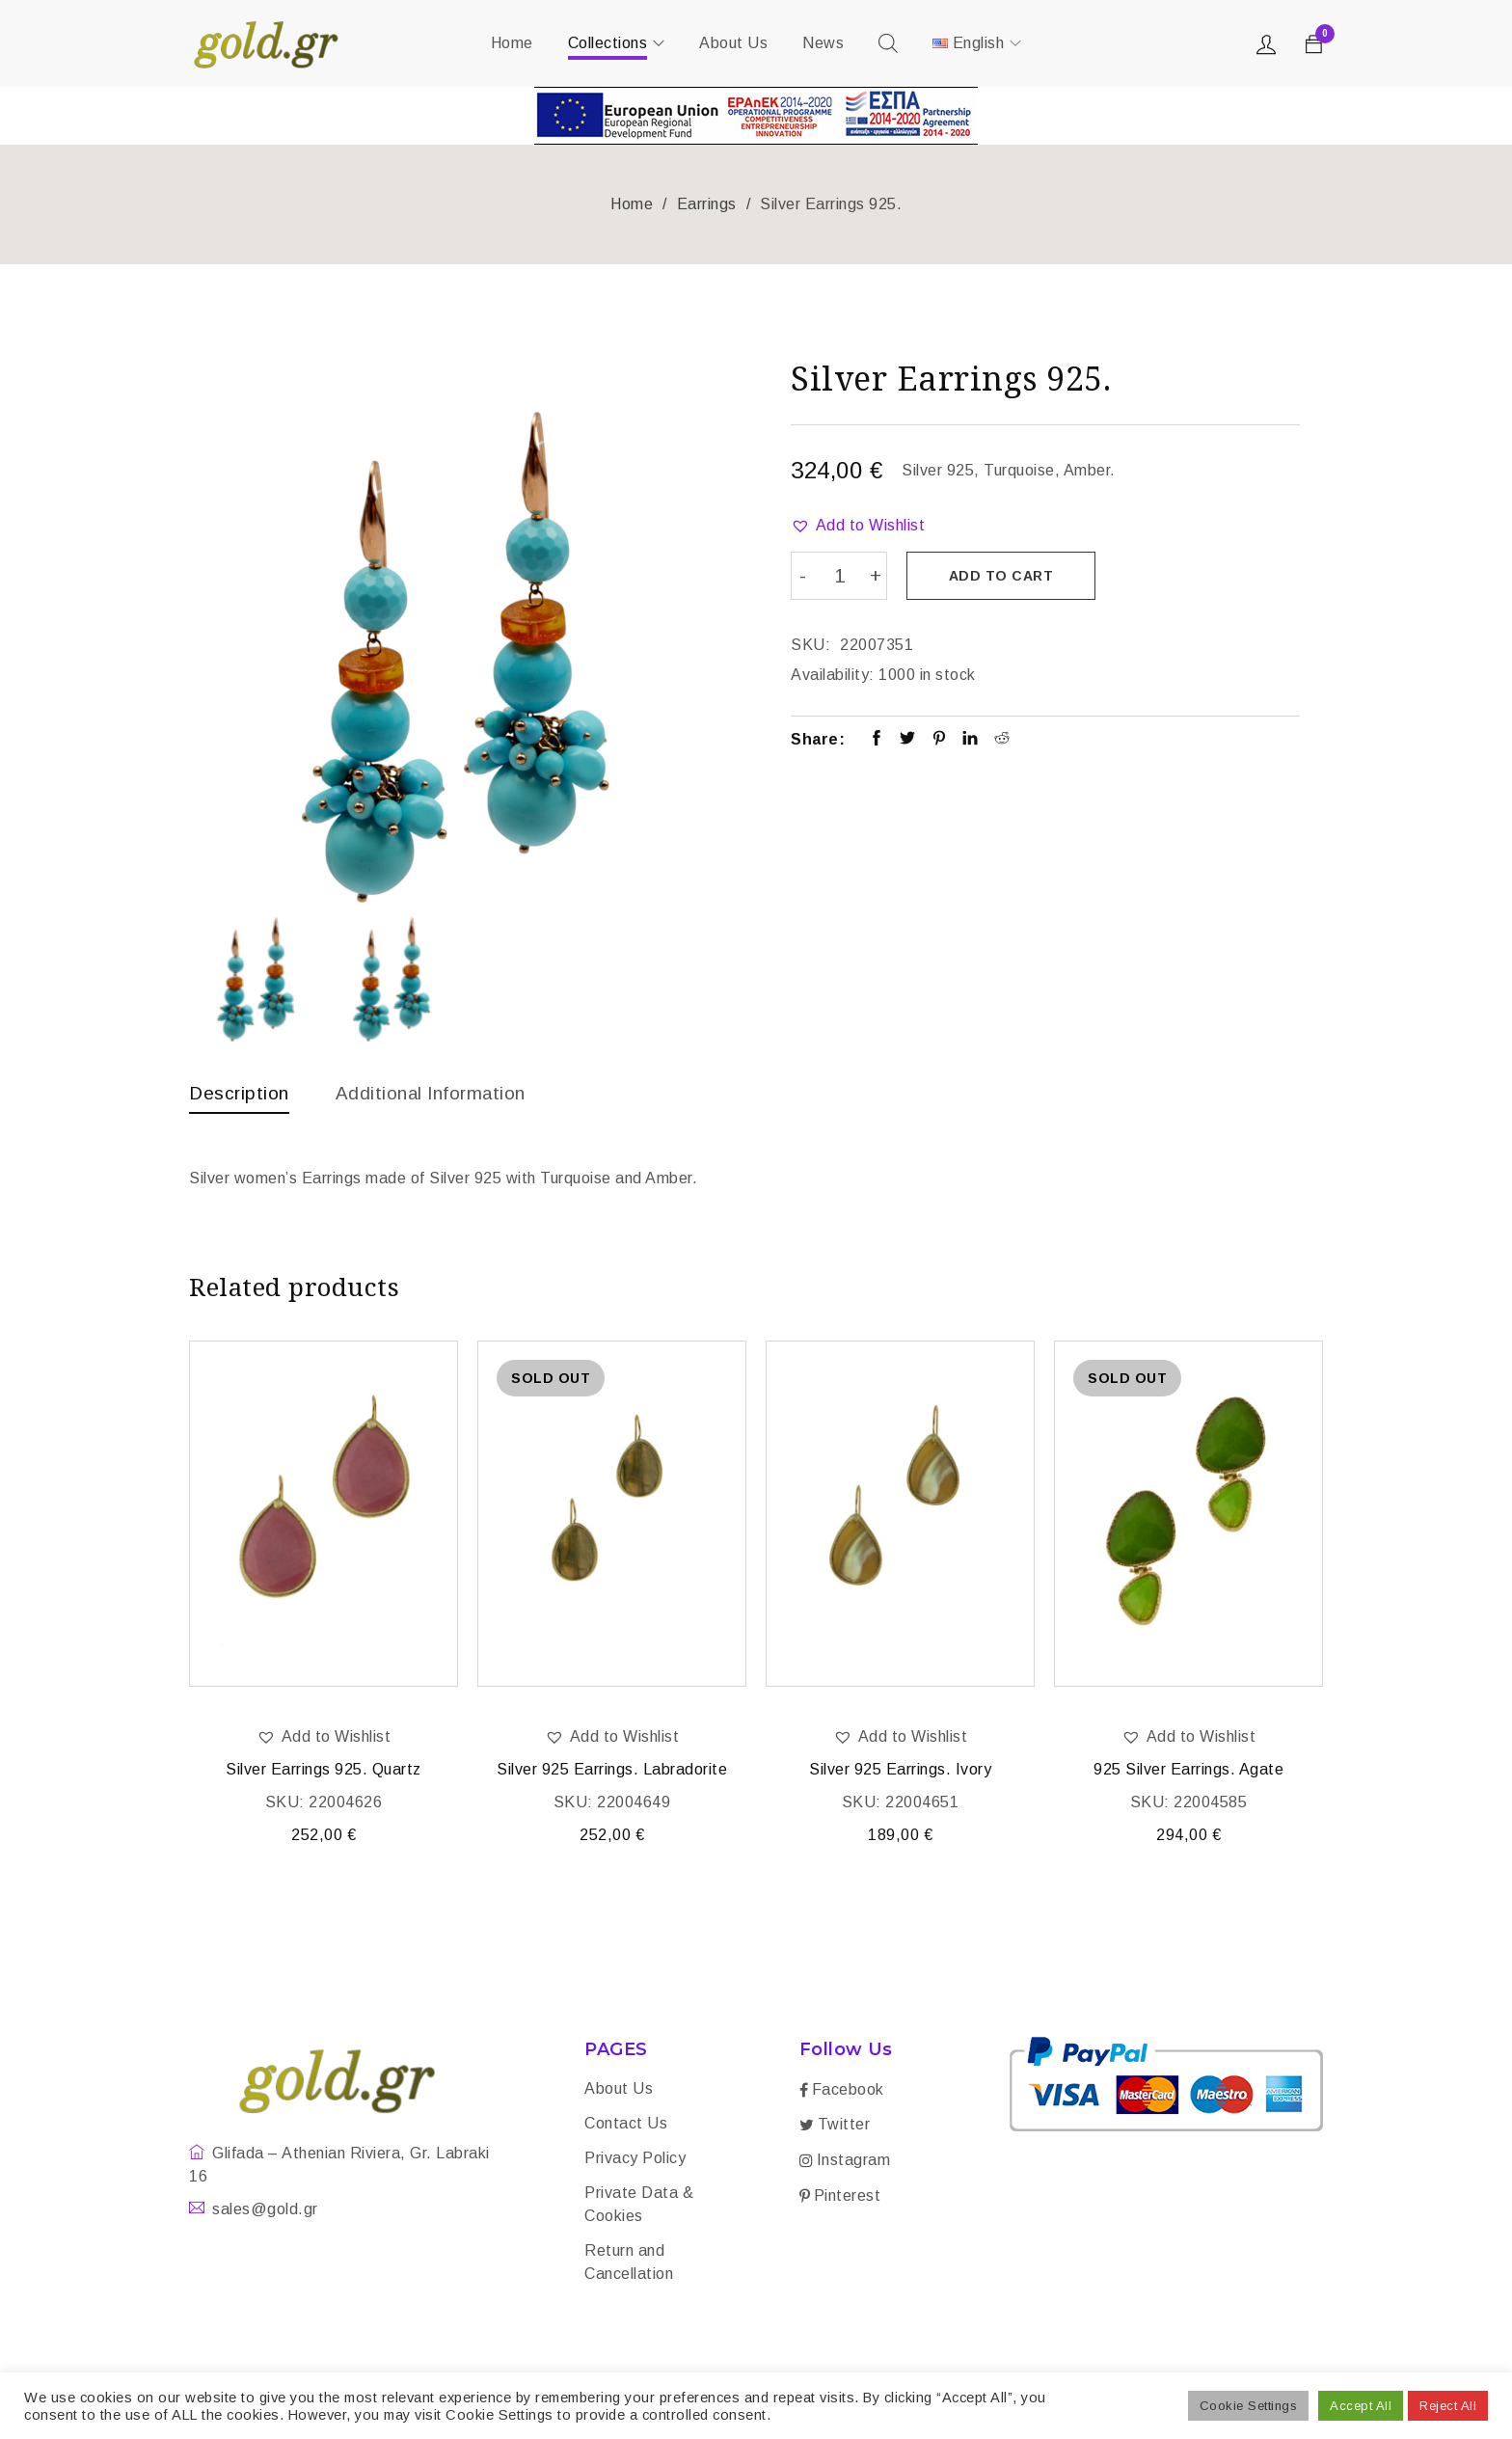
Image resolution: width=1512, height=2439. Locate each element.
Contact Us (625, 2125)
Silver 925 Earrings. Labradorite (612, 1771)
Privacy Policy (635, 2160)
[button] (858, 525)
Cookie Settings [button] (1249, 2405)
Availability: (833, 672)
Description (241, 1092)
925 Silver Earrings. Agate (1188, 1771)
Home (631, 204)
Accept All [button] (1360, 2405)
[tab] (241, 1097)
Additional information (439, 1092)
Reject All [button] (1447, 2405)
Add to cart (1003, 575)
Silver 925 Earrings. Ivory (900, 1771)
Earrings (707, 204)
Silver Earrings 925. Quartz (323, 1771)
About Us (618, 2090)
